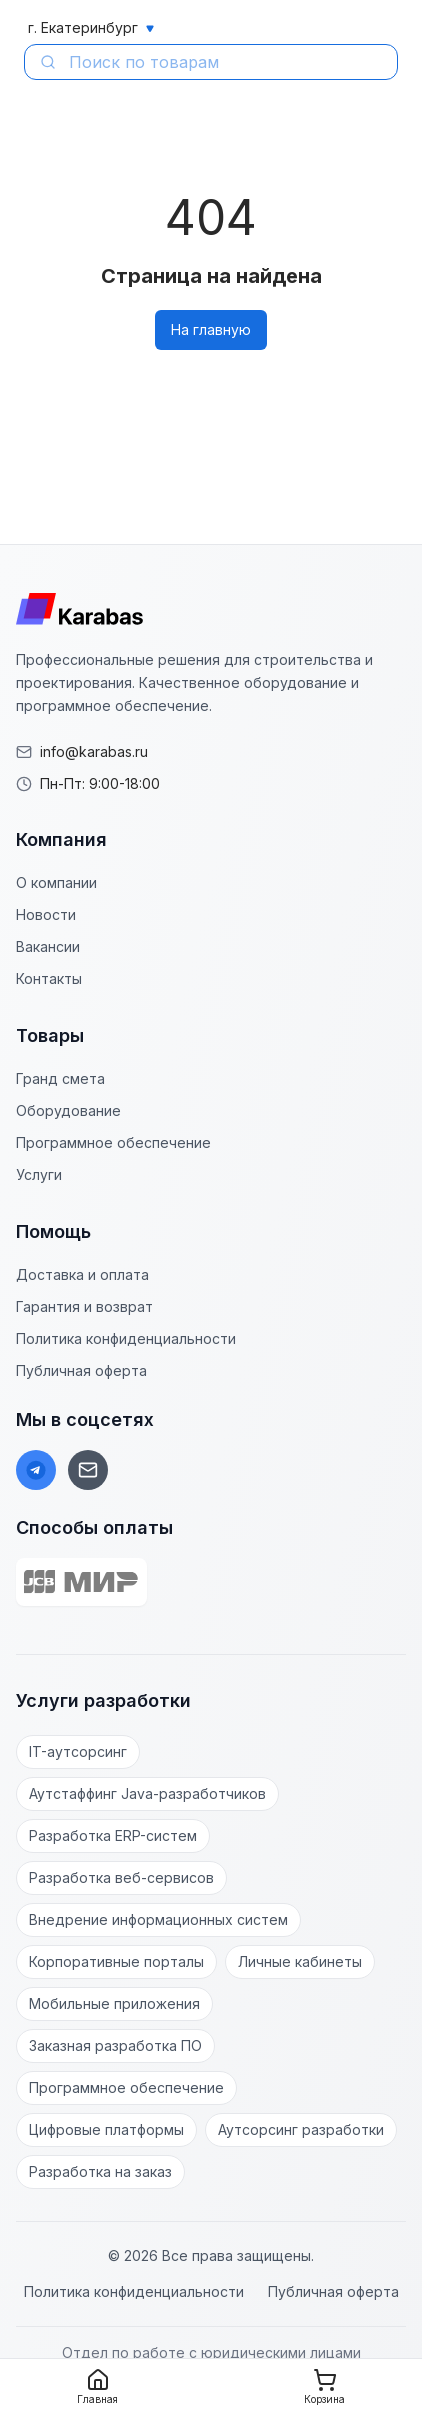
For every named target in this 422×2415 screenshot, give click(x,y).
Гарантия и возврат (84, 1306)
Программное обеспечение (113, 1142)
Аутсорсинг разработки (301, 2129)
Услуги (39, 1174)
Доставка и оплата (82, 1274)
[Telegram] (36, 1470)
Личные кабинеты (300, 1961)
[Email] (88, 1470)
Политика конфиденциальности (126, 1338)
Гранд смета (60, 1078)
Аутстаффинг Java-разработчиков (147, 1793)
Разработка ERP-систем (113, 1835)
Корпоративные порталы (116, 1961)
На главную (211, 329)
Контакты (49, 978)
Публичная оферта (81, 1370)
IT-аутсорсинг (78, 1751)
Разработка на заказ (100, 2171)
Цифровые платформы (106, 2129)
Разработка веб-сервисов (121, 1877)
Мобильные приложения (114, 2003)
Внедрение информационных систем (158, 1919)
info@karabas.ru (94, 751)
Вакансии (48, 946)
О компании (56, 882)
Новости (46, 914)
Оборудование (68, 1110)
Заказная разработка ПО (115, 2045)
